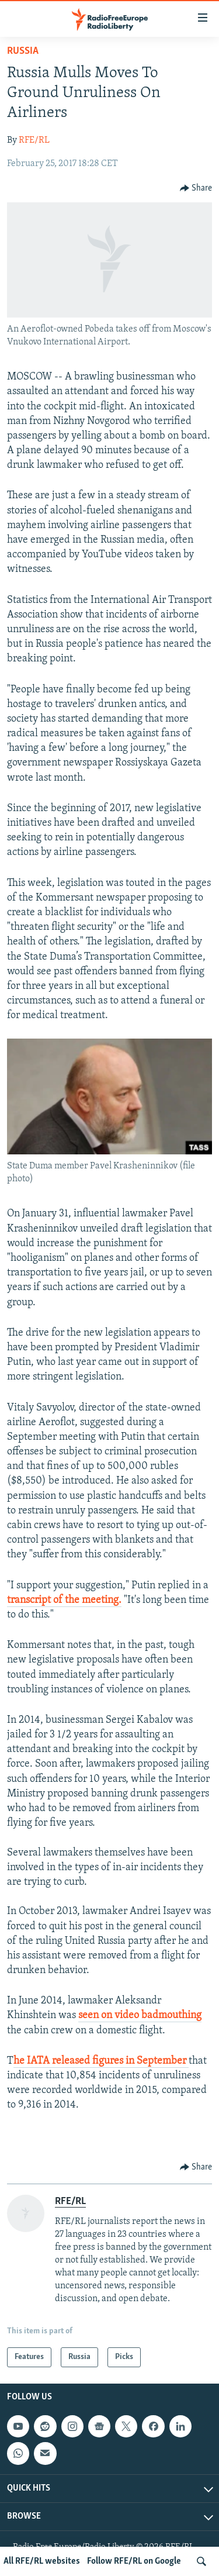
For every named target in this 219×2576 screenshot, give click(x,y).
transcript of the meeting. (64, 1600)
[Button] (196, 188)
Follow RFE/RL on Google (134, 2561)
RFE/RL (34, 140)
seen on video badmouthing (139, 2015)
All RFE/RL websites (42, 2561)
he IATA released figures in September (101, 2061)
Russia (23, 51)
